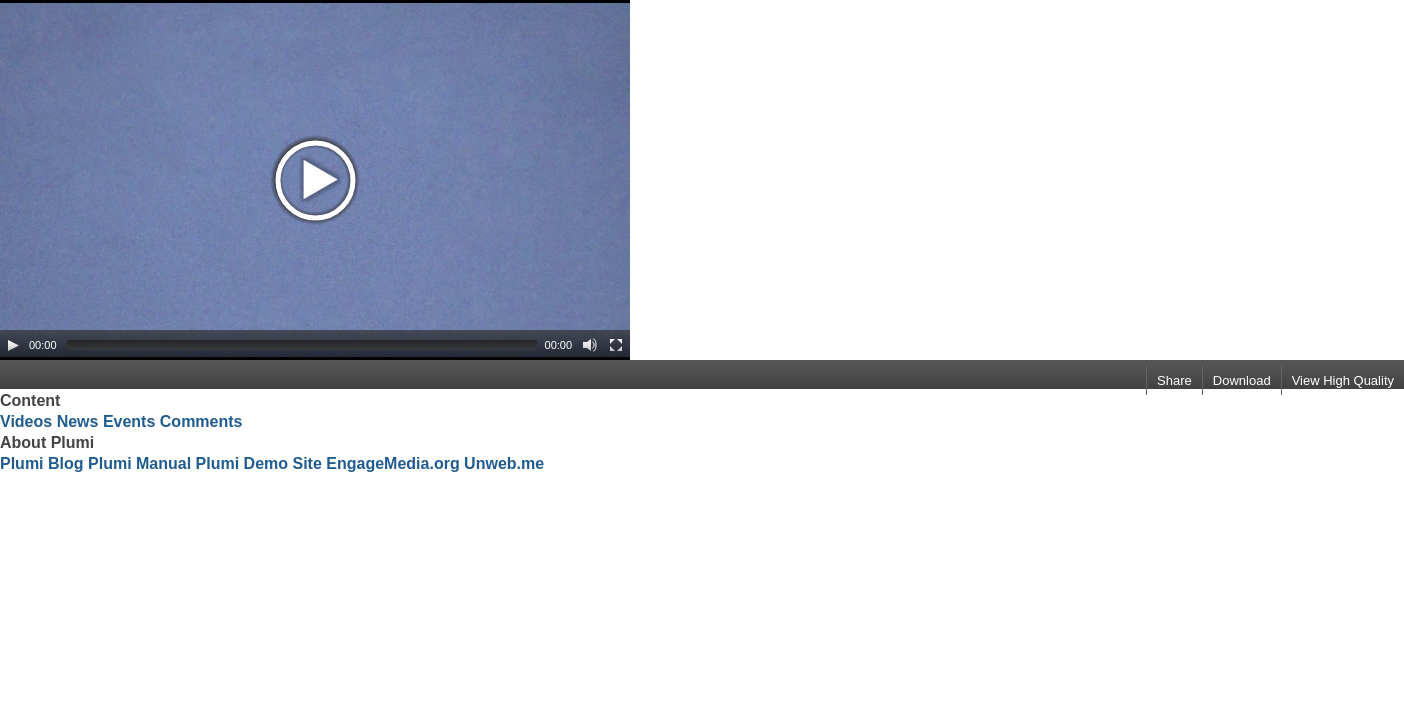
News (78, 421)
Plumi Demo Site (259, 463)
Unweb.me (504, 463)
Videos (26, 421)
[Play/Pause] (13, 345)
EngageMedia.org (392, 463)
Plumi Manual (139, 463)
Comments (201, 421)
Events (129, 421)
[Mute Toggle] (590, 345)
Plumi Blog (42, 463)
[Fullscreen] (616, 345)
